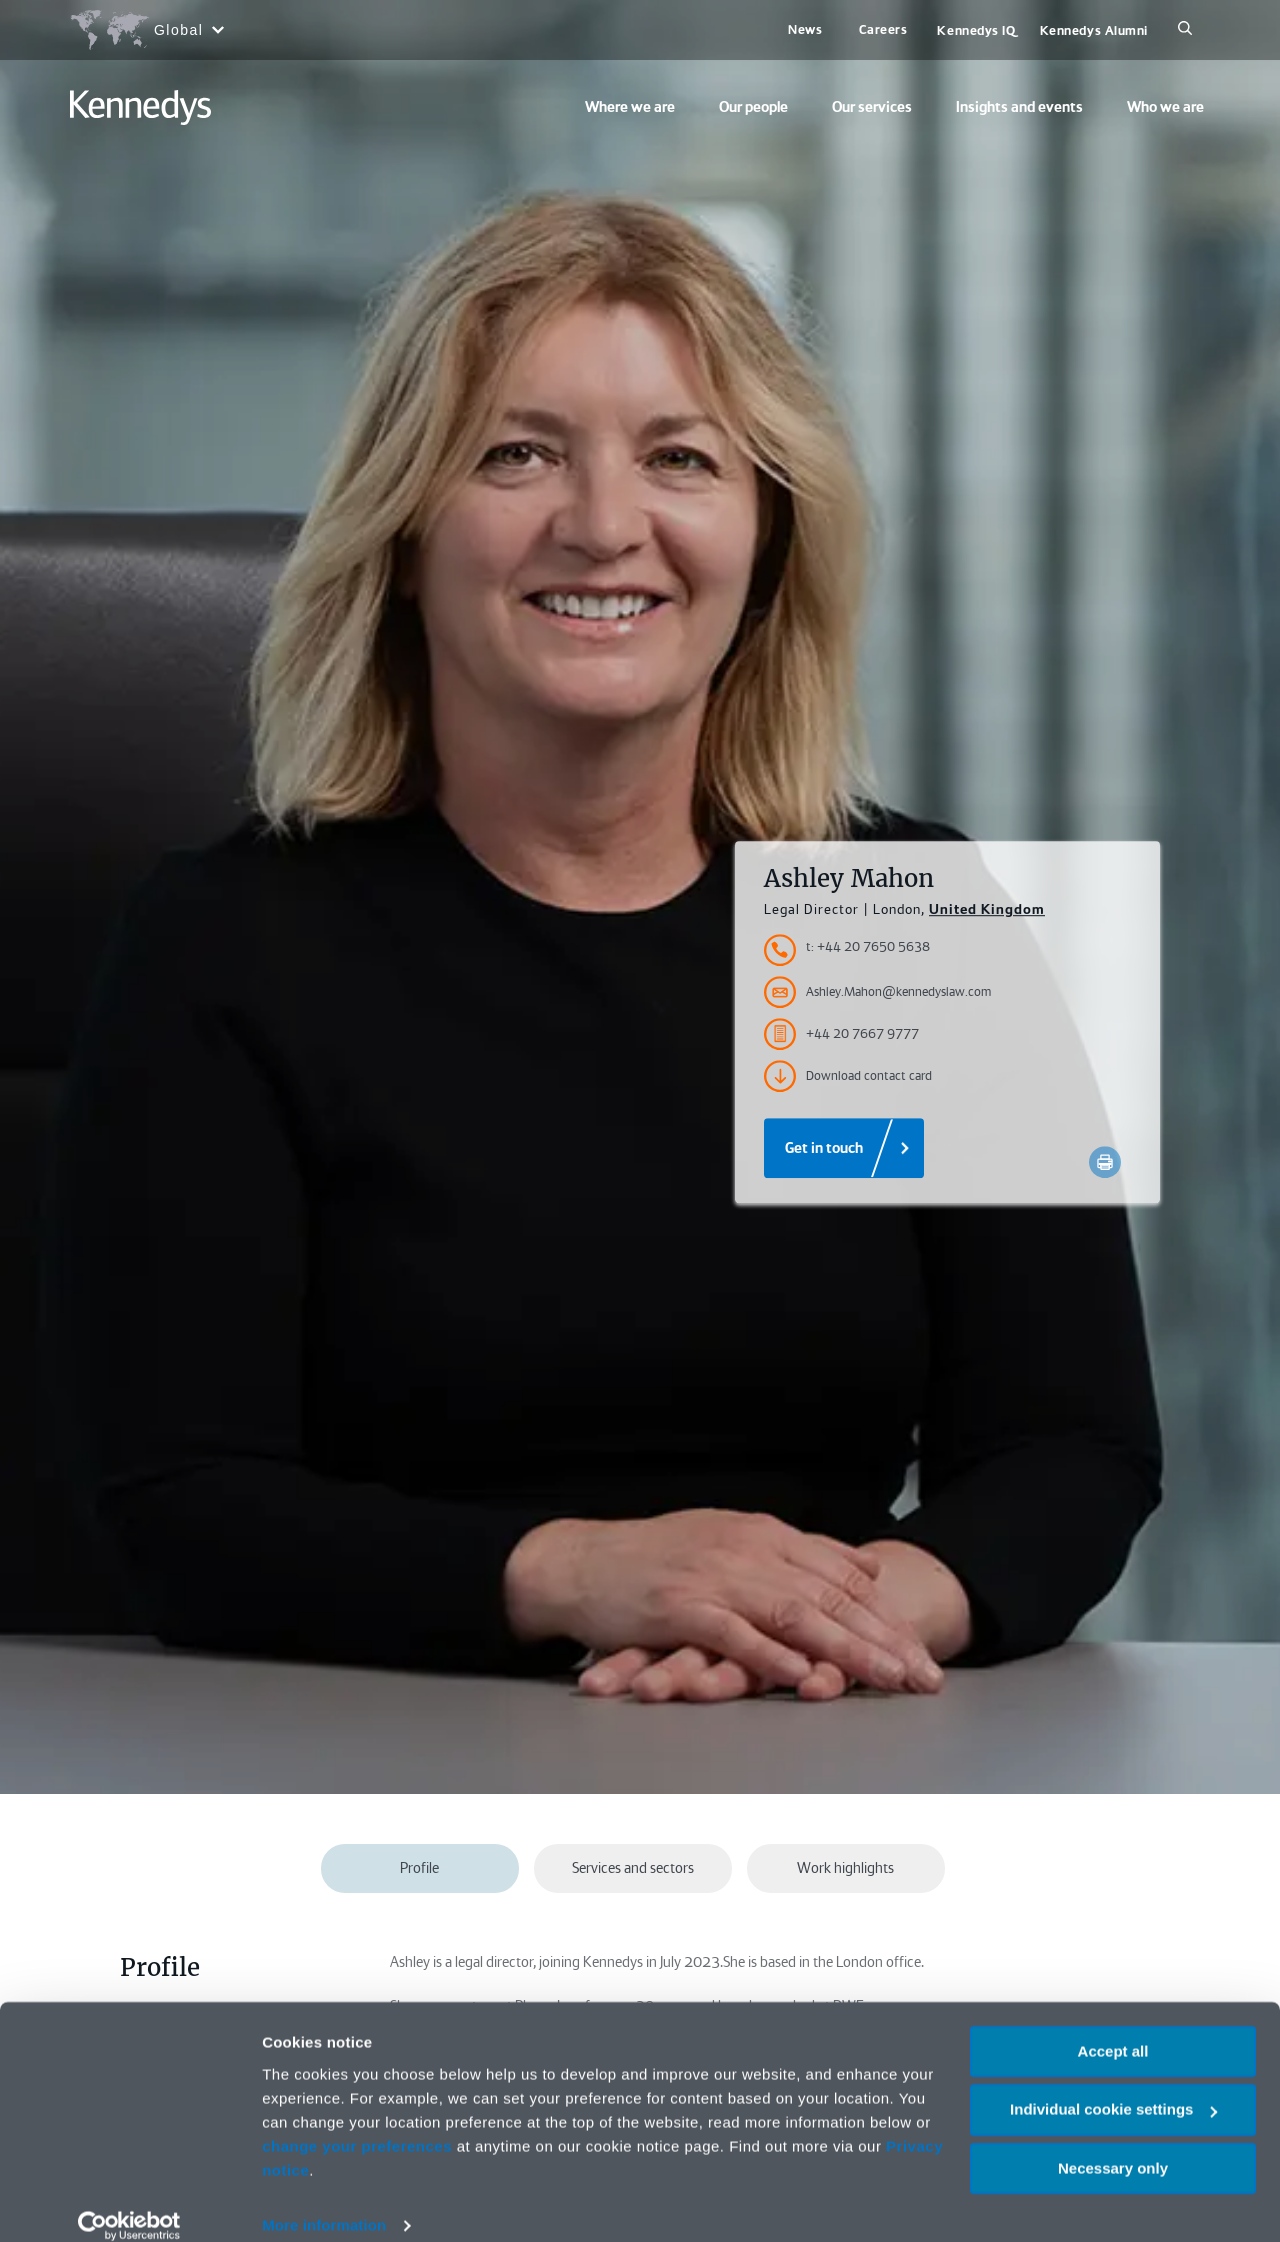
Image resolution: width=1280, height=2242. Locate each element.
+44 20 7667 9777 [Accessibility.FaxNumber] (841, 1035)
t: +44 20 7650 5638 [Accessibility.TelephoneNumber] (868, 947)
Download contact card (848, 1077)
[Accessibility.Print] (1105, 1163)
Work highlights (845, 1868)
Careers (883, 29)
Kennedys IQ (976, 30)
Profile (419, 1868)
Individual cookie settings (1113, 2087)
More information (324, 2202)
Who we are (1165, 107)
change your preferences (357, 2123)
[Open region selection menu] (146, 30)
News (805, 29)
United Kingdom (987, 910)
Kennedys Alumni (1094, 30)
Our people (753, 107)
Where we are (630, 107)
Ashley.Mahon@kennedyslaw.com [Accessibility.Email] (877, 993)
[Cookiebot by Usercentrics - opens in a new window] (129, 2203)
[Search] (1185, 30)
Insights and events (1019, 107)
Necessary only (1113, 2145)
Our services (872, 107)
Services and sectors (633, 1868)
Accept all (1113, 2028)
